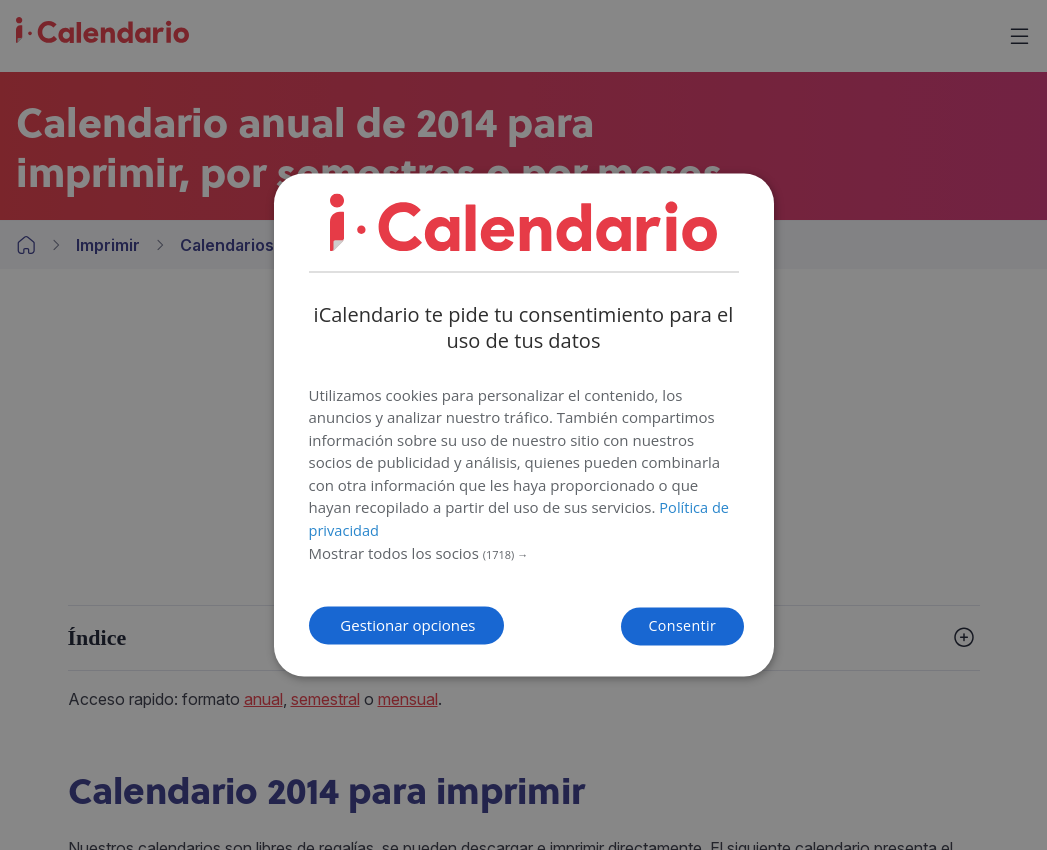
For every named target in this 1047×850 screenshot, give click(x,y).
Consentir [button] (640, 625)
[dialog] (524, 425)
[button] (524, 551)
